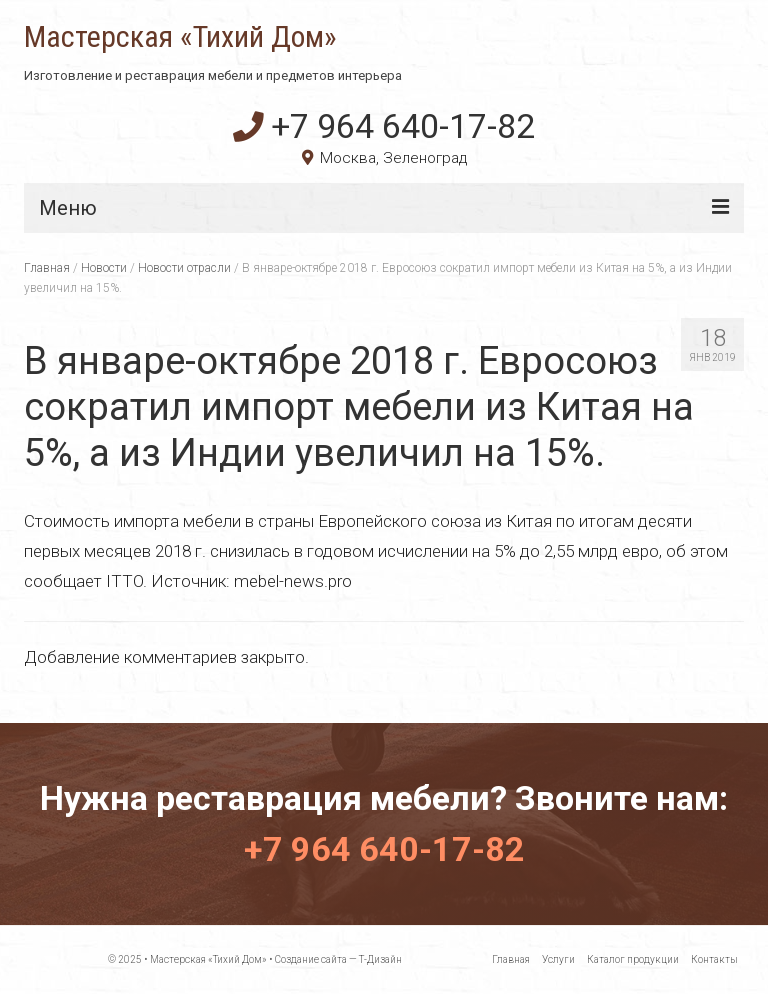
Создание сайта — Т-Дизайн (338, 959)
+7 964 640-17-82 (384, 126)
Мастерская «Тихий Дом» (180, 37)
